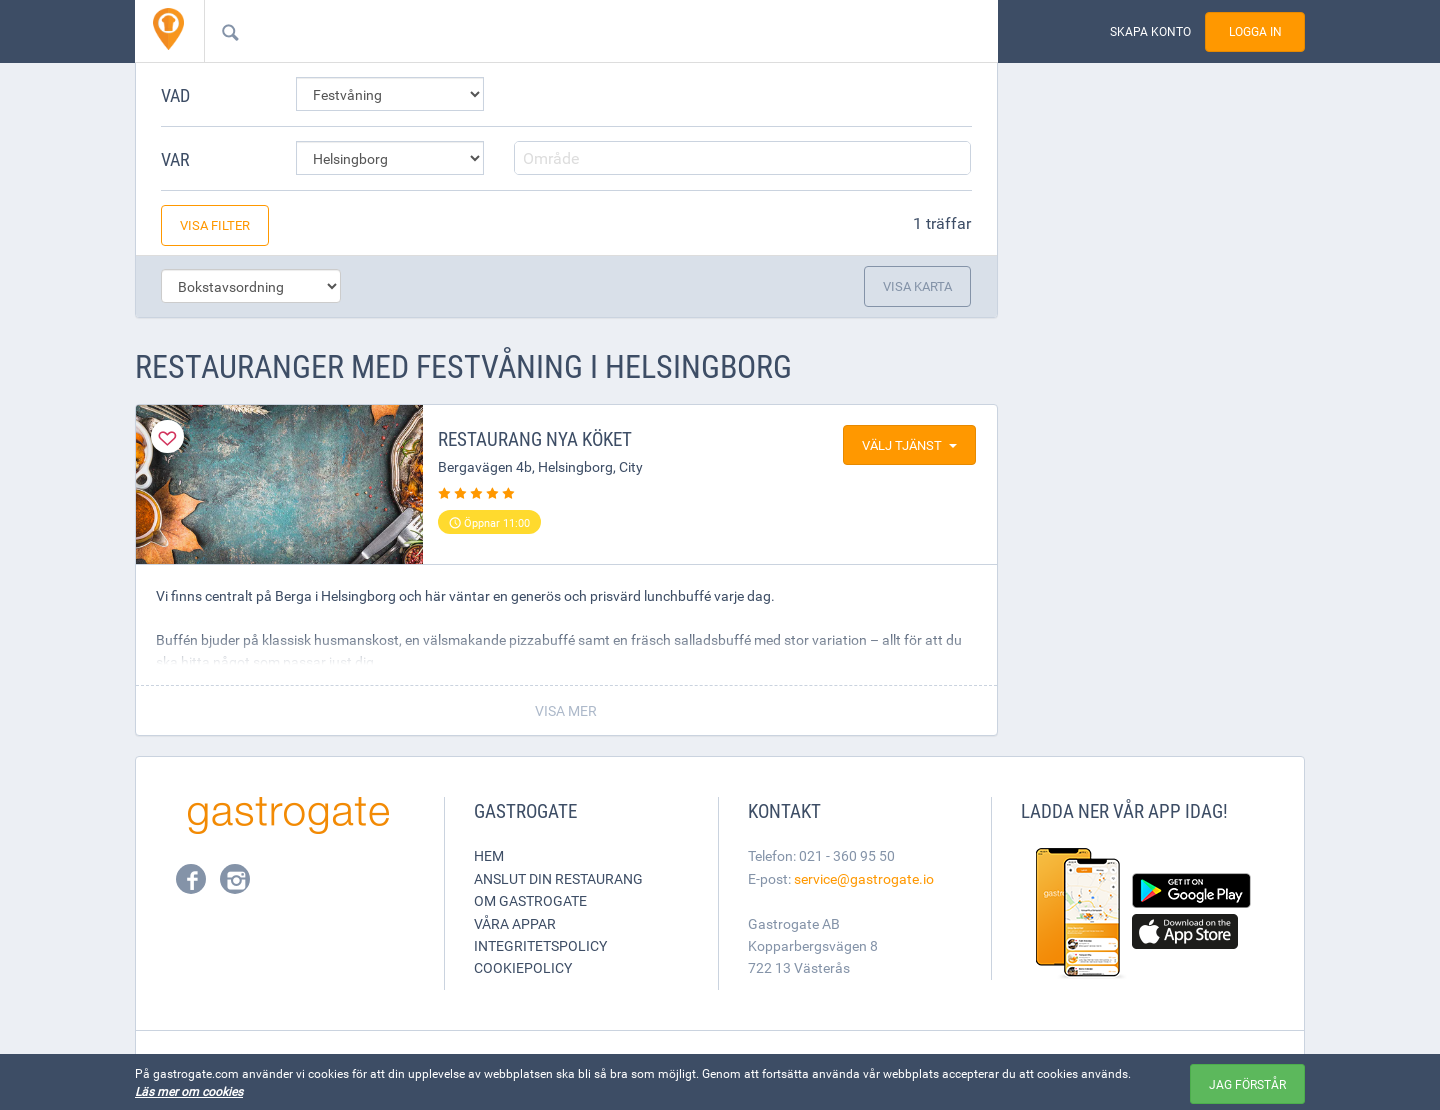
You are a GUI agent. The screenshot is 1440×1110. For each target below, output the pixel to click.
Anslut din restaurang (558, 878)
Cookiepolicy (523, 967)
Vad (175, 95)
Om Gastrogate (530, 900)
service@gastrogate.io (864, 878)
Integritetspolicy (540, 945)
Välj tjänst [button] (909, 445)
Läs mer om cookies (189, 1091)
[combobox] (569, 31)
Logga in (1255, 31)
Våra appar (515, 923)
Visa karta (917, 286)
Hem (489, 855)
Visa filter (215, 225)
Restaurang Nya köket (535, 439)
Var (175, 159)
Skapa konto (1150, 31)
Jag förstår (1247, 1084)
